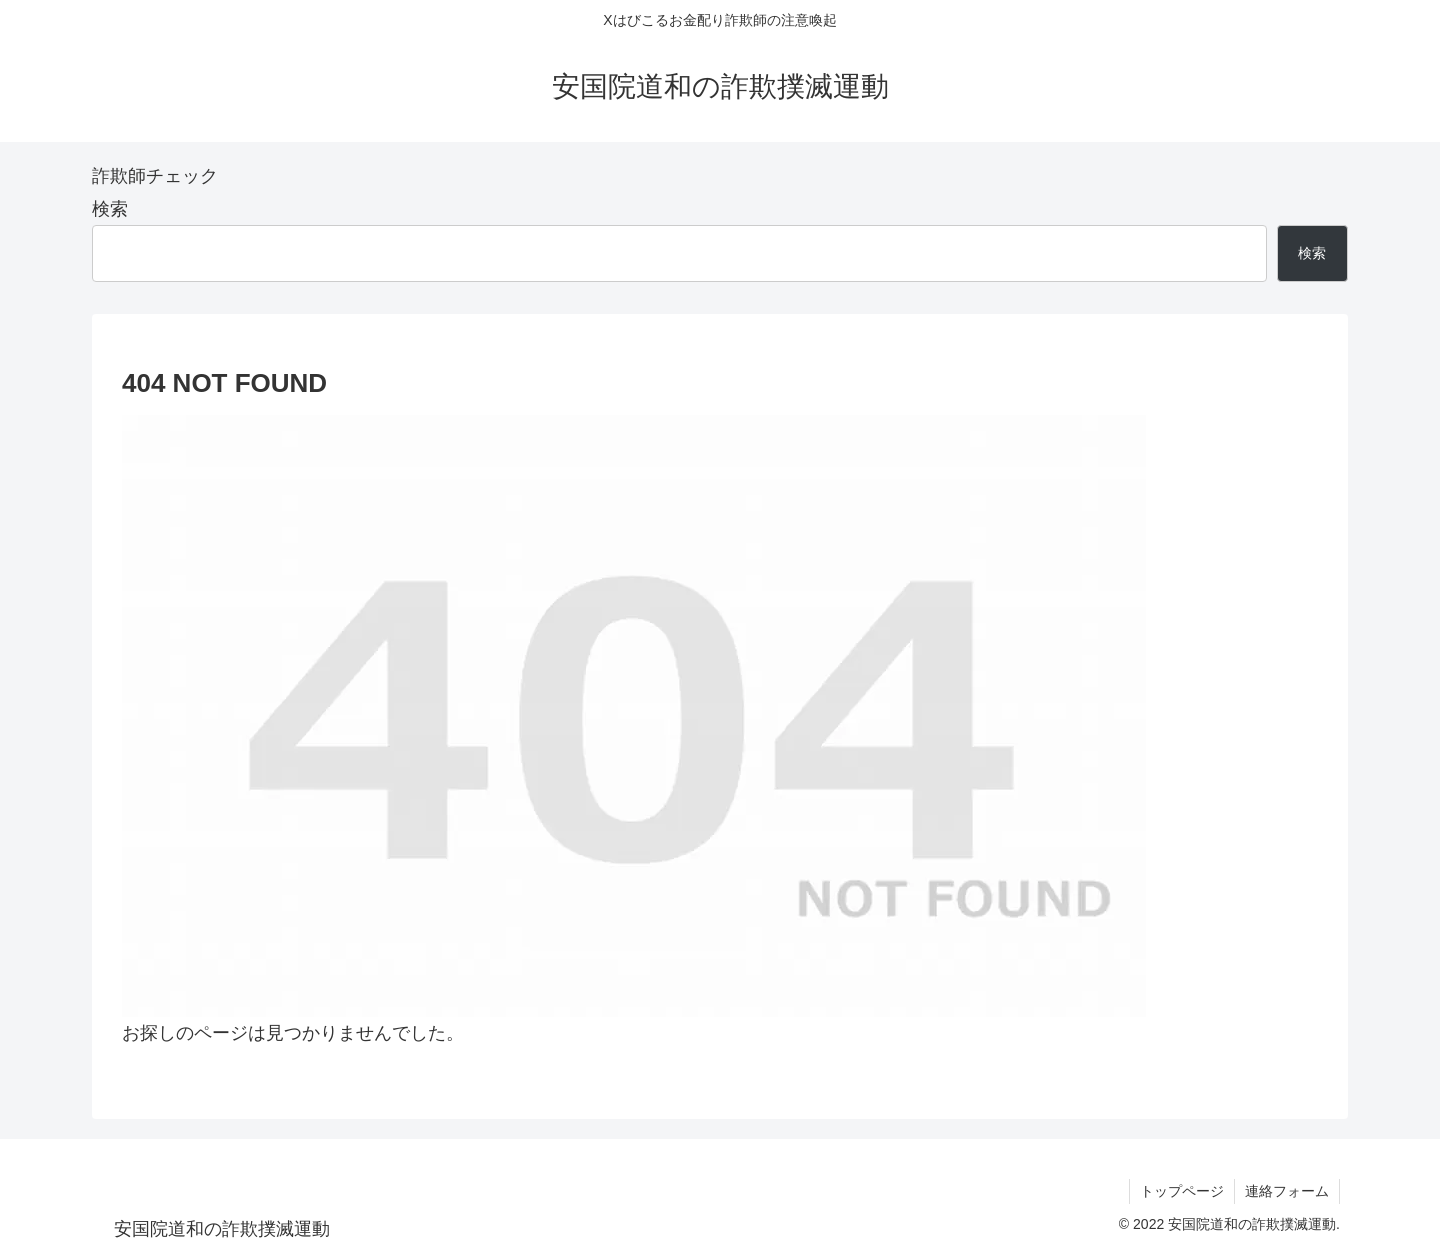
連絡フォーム (1287, 1191)
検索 (110, 209)
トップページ (1182, 1191)
